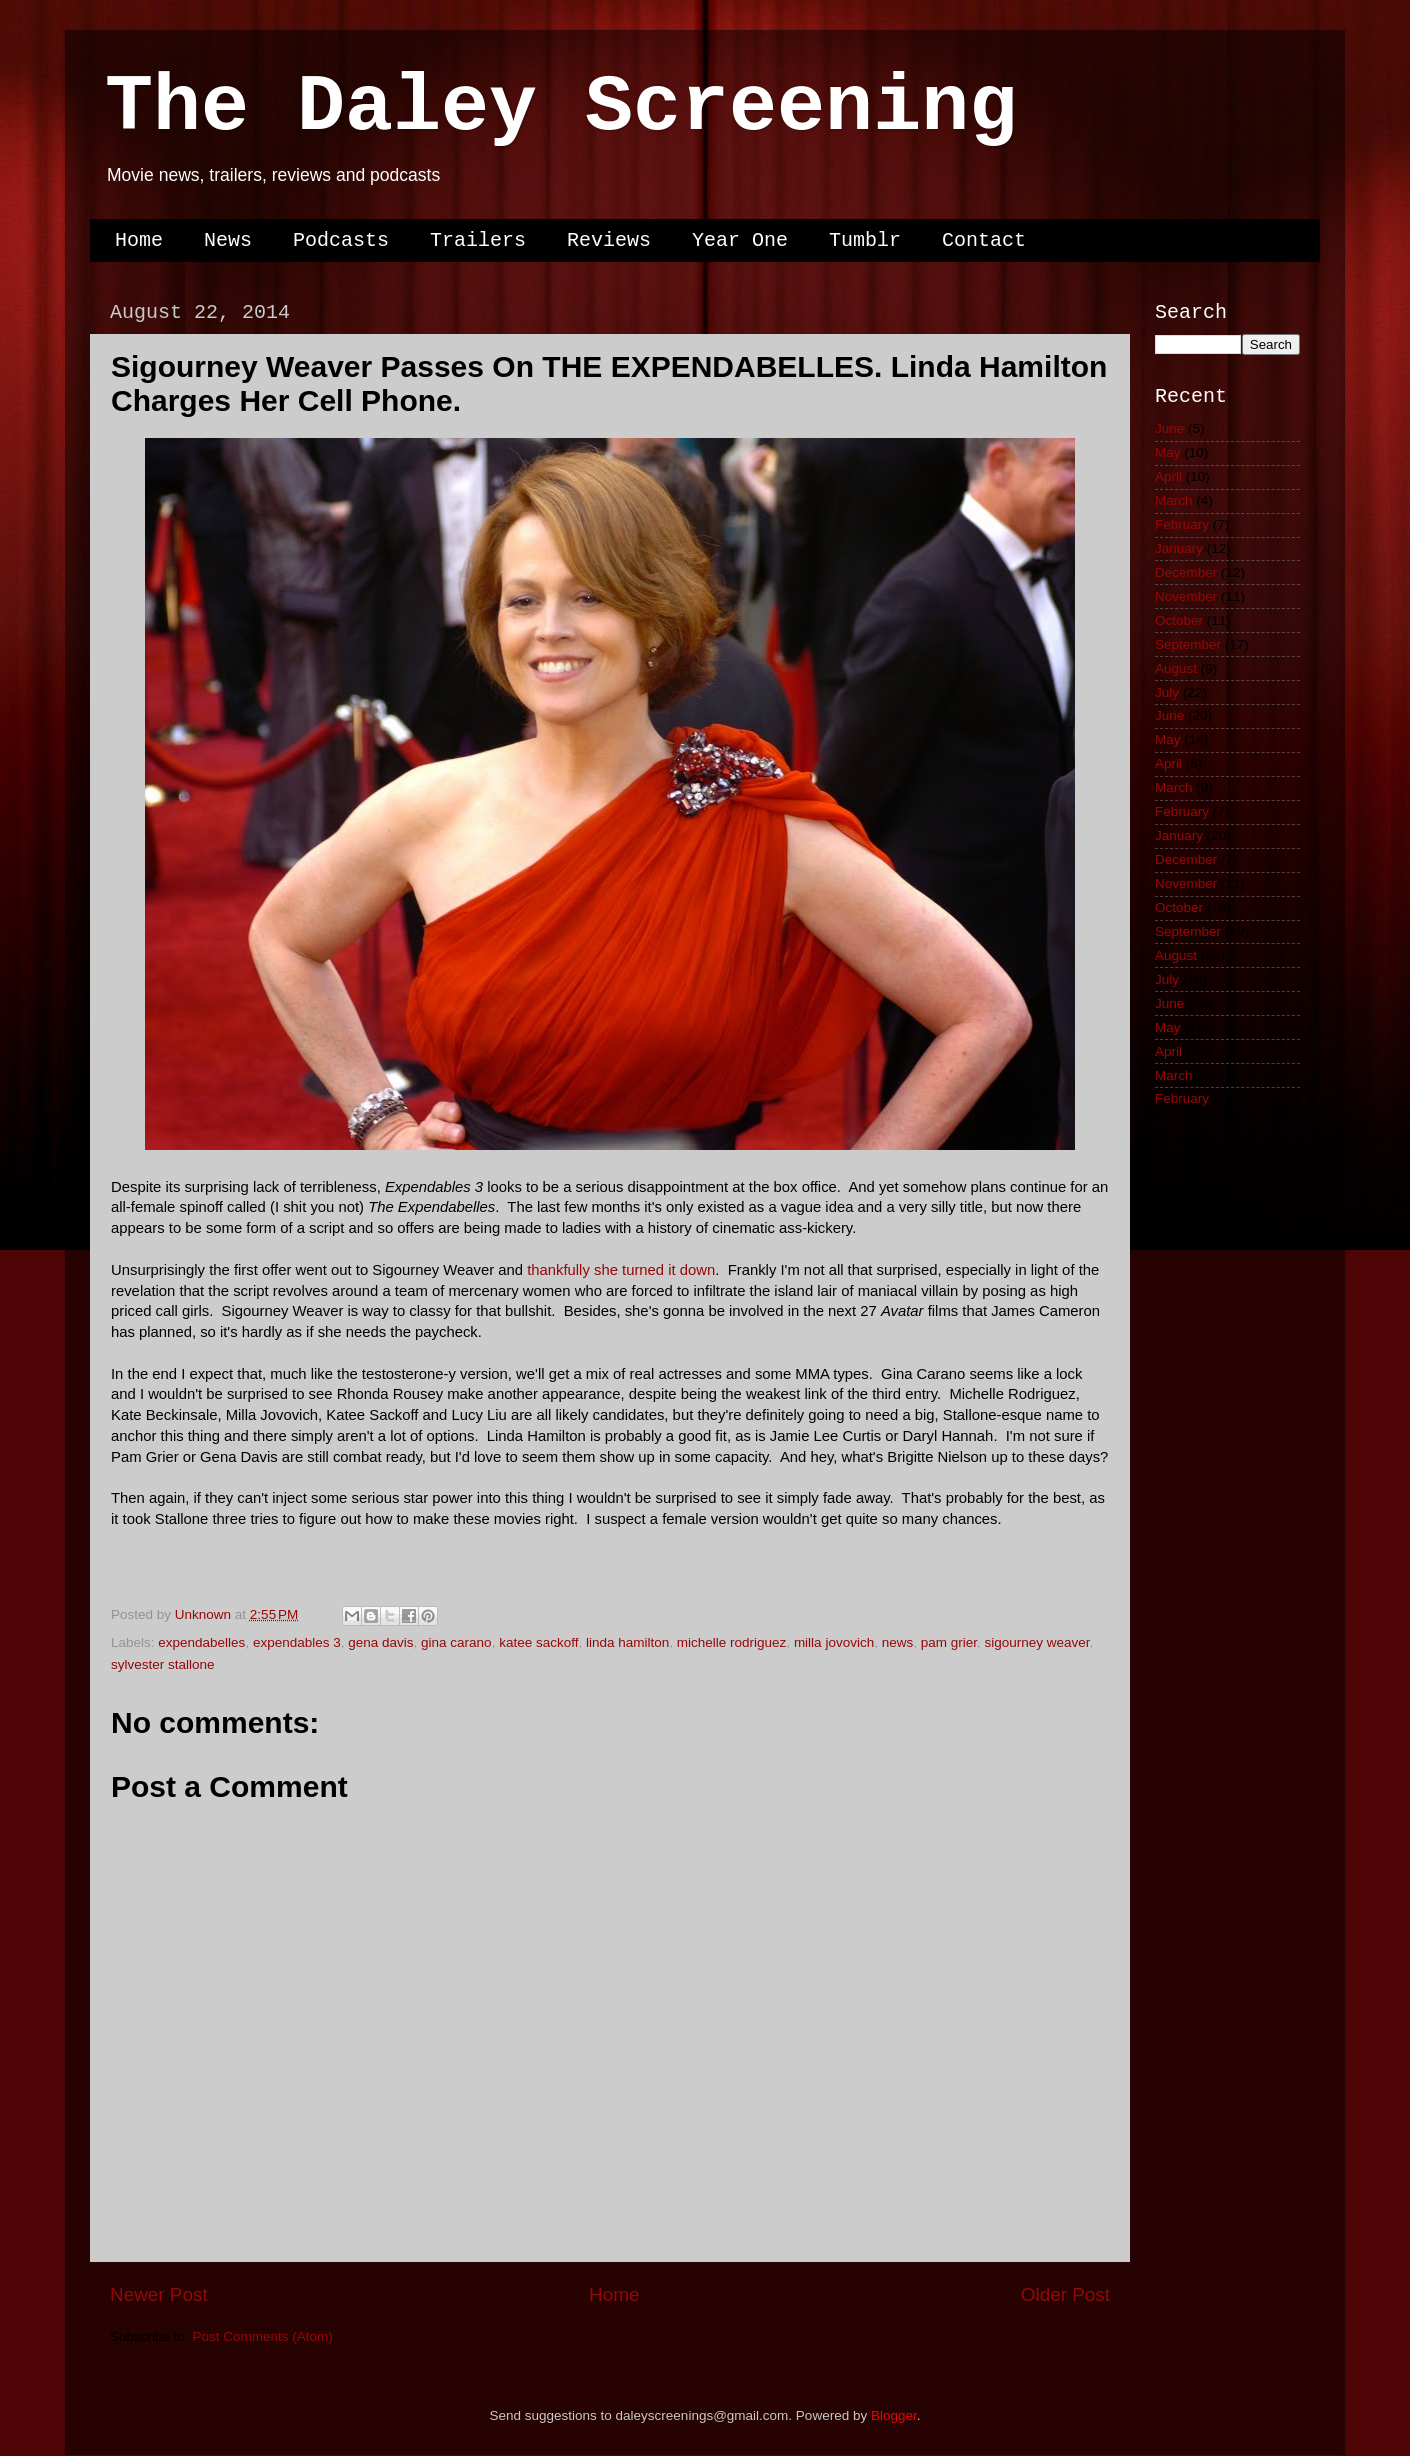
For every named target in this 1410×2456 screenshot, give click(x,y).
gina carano (456, 1642)
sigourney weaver (1037, 1642)
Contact (984, 240)
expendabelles (201, 1642)
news (898, 1642)
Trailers (478, 240)
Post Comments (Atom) (263, 2336)
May (1168, 452)
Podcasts (341, 240)
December (1186, 572)
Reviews (609, 240)
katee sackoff (538, 1642)
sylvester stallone (163, 1664)
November (1186, 596)
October (1179, 620)
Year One (740, 240)
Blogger (894, 2415)
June (1169, 428)
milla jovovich (834, 1642)
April (1168, 476)
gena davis (380, 1642)
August (1176, 668)
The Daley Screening (561, 107)
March (1174, 500)
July (1167, 692)
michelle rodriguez (732, 1642)
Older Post (1065, 2294)
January (1179, 548)
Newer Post (159, 2294)
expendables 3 (297, 1642)
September (1188, 644)
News (228, 240)
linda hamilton (627, 1642)
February (1182, 524)
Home (139, 240)
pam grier (949, 1642)
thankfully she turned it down (621, 1270)
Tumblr (865, 240)
